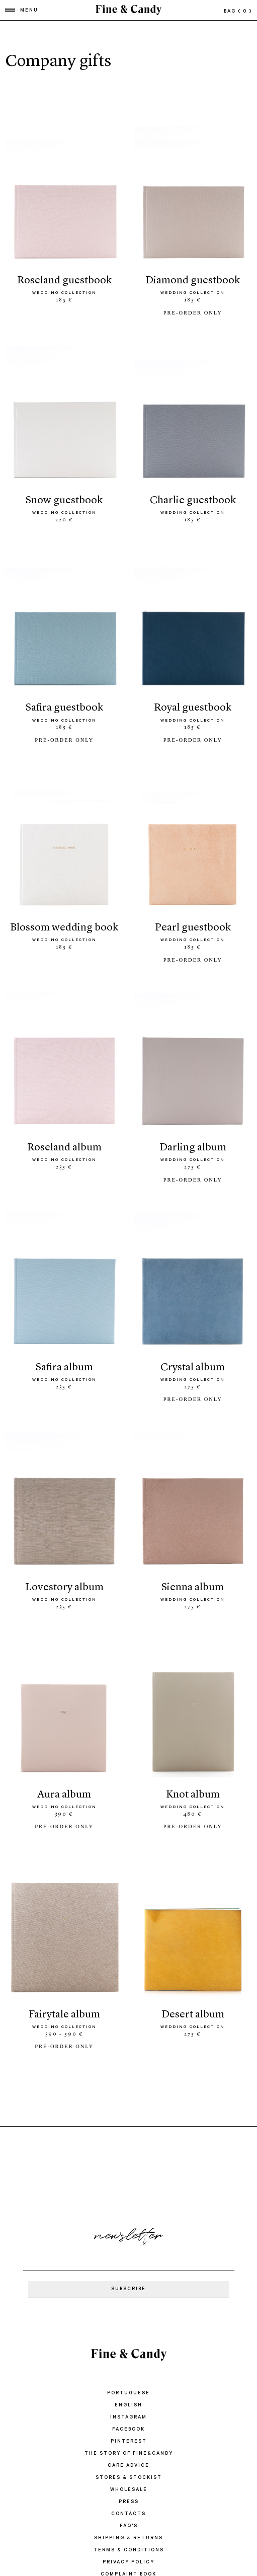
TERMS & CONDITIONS (129, 2550)
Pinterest (129, 2442)
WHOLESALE (128, 2490)
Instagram (128, 2418)
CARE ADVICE (128, 2466)
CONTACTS (128, 2514)
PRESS (129, 2502)
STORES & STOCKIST (129, 2478)
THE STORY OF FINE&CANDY (128, 2454)
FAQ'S (129, 2526)
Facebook (128, 2430)
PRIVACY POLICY (128, 2562)
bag (238, 12)
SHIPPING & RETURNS (128, 2538)
